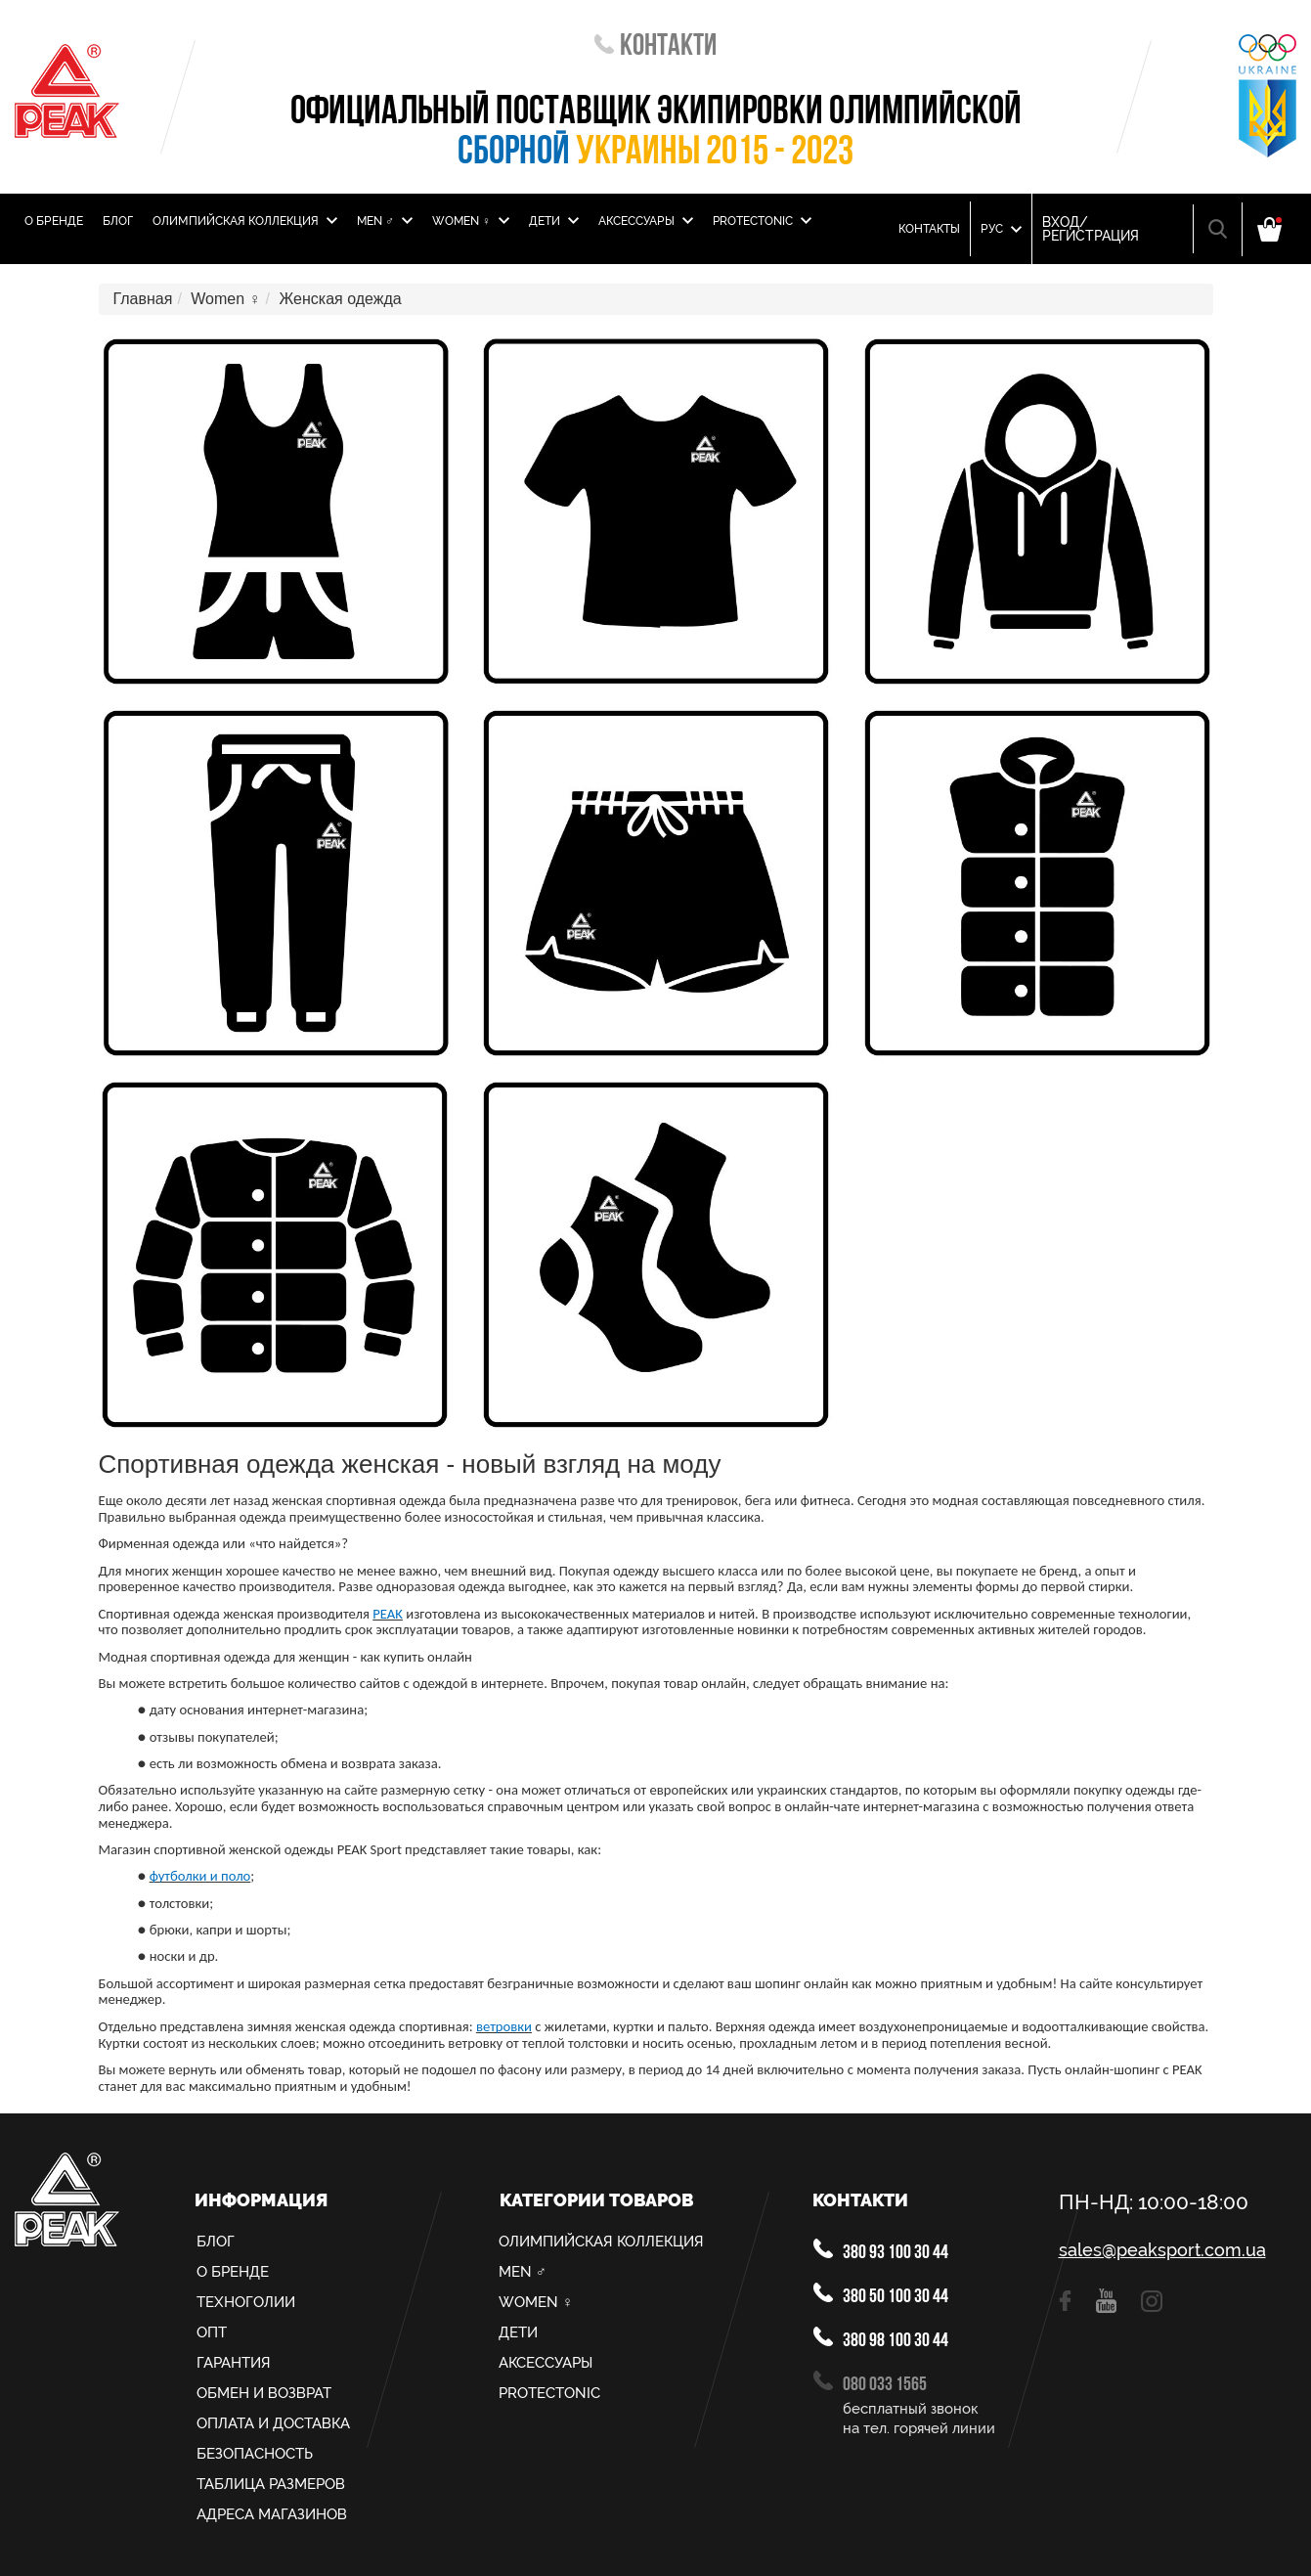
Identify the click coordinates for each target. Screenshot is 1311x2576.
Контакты (929, 229)
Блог (118, 221)
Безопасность (255, 2454)
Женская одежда (340, 298)
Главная (143, 298)
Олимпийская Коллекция (245, 221)
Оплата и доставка (273, 2423)
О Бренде (53, 221)
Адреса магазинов (272, 2514)
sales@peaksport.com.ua (1162, 2250)
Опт (212, 2332)
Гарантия (234, 2363)
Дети (554, 221)
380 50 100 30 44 (880, 2295)
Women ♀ (470, 221)
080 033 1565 (870, 2383)
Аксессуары (645, 221)
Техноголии (246, 2302)
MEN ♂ (385, 221)
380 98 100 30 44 (880, 2339)
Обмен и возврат (264, 2393)
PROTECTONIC (762, 221)
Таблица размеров (271, 2484)
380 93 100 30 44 (880, 2251)
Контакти (655, 47)
